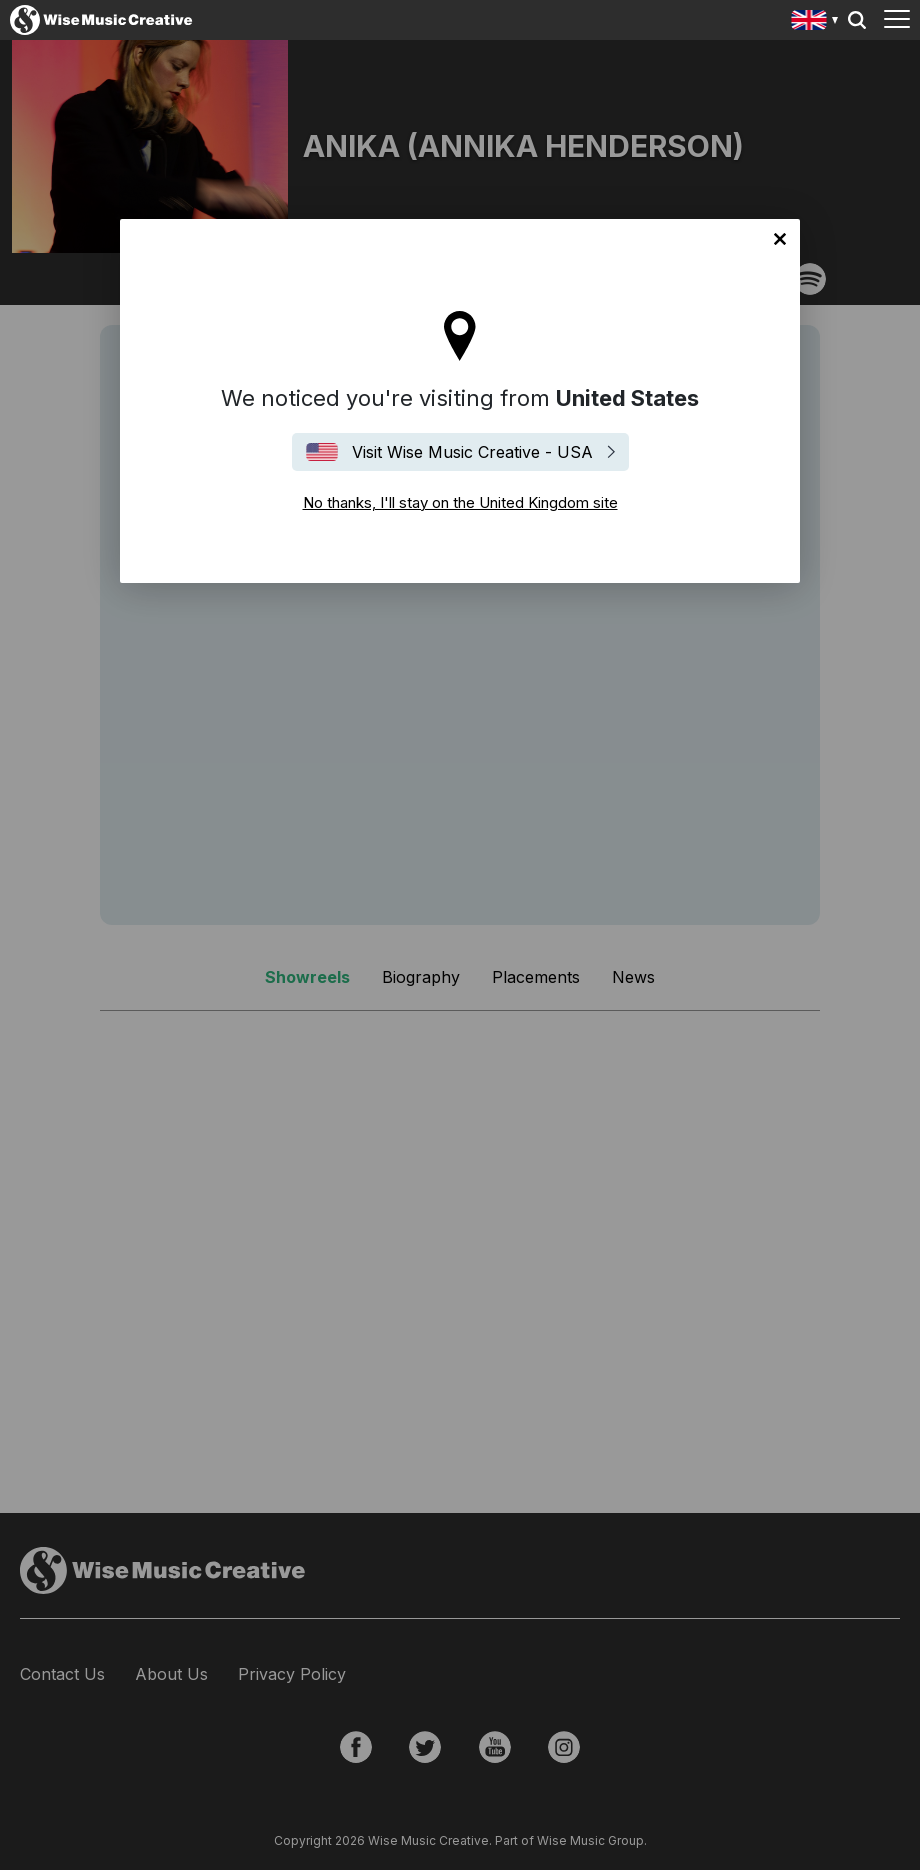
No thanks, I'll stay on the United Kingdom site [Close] (780, 239)
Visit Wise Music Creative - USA (472, 452)
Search (857, 20)
